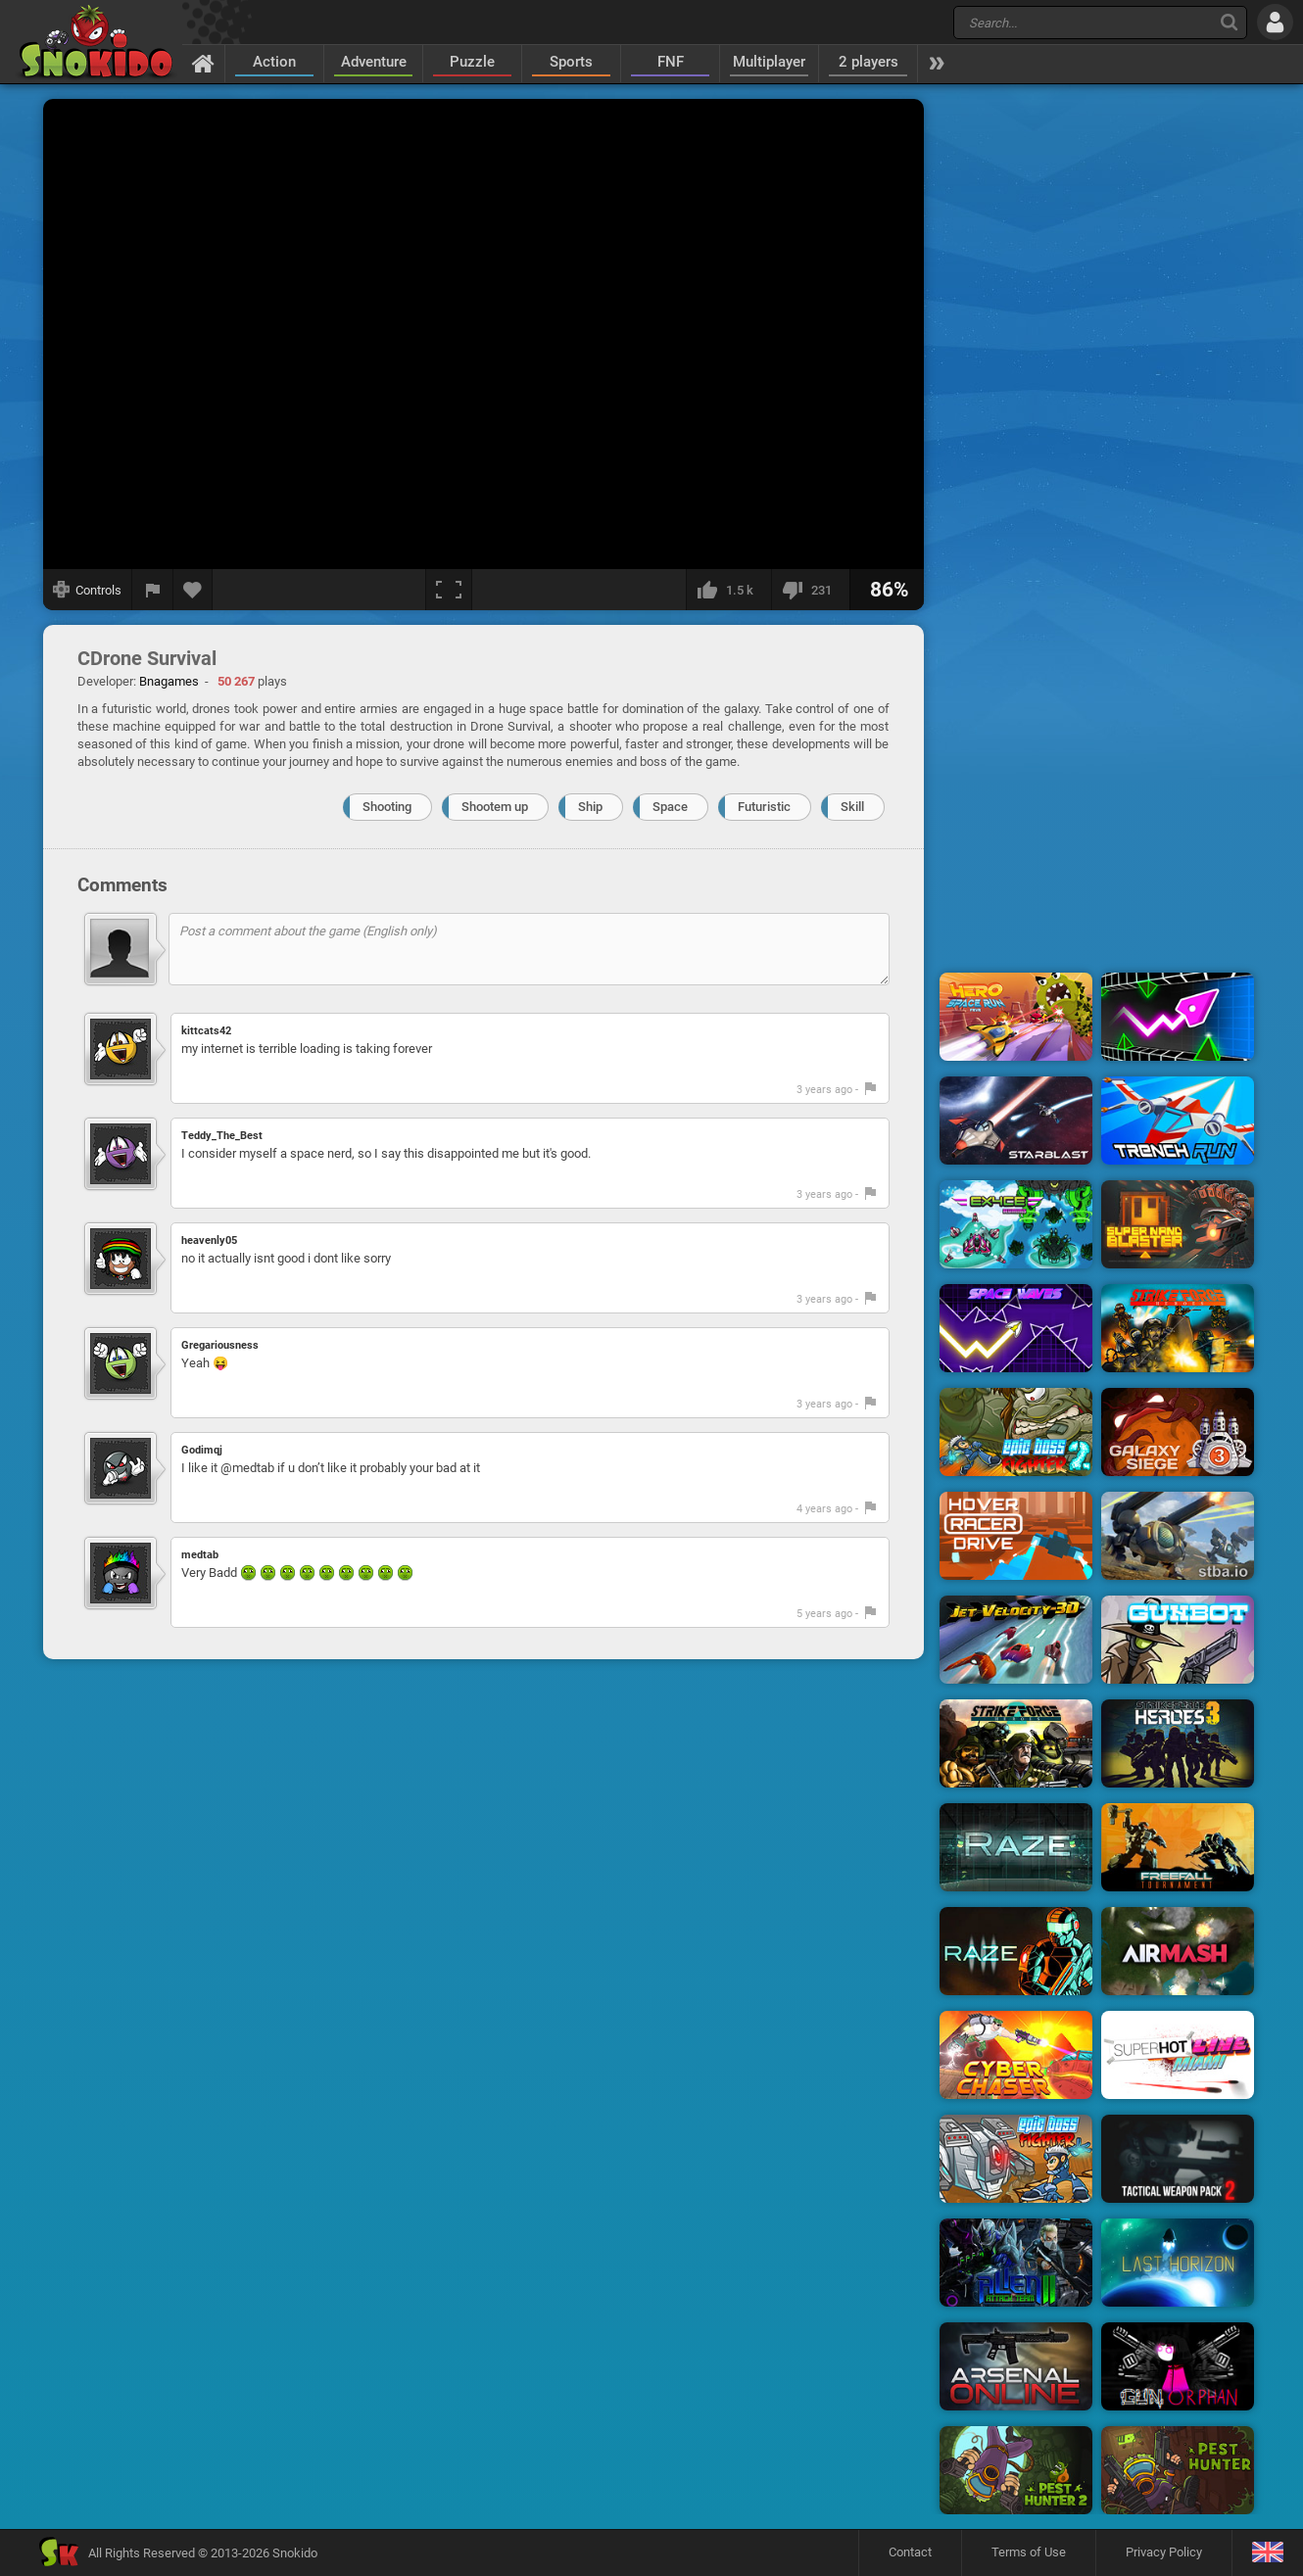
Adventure (374, 62)
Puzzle (472, 62)
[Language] (1267, 2553)
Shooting (386, 806)
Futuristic (764, 806)
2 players (868, 62)
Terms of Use (1028, 2552)
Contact (910, 2552)
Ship (590, 806)
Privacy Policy (1164, 2552)
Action (274, 62)
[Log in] (1275, 22)
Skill (852, 806)
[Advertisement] (1097, 395)
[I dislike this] (810, 589)
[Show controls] (87, 589)
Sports (571, 62)
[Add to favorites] (193, 589)
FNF (670, 62)
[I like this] (728, 589)
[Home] (203, 62)
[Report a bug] (152, 589)
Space (670, 806)
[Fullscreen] (448, 589)
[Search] (1229, 22)
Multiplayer (769, 62)
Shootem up (494, 806)
